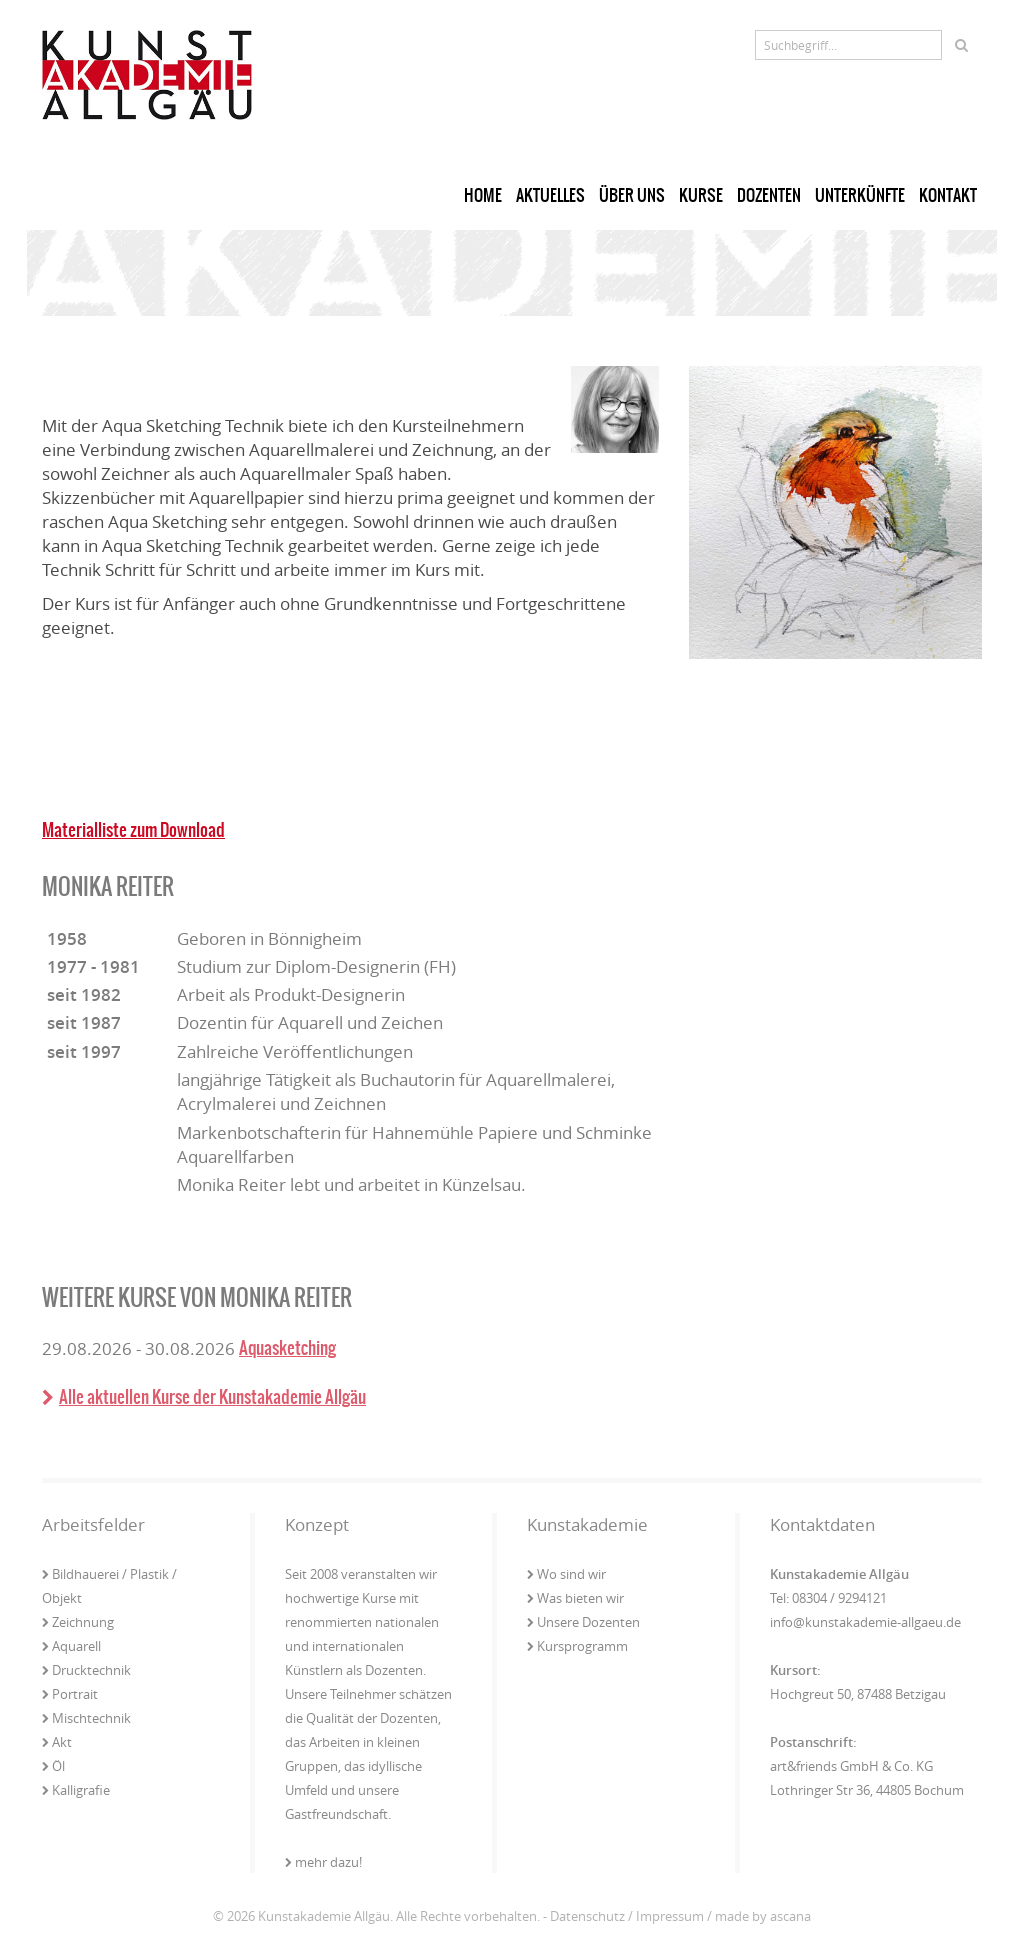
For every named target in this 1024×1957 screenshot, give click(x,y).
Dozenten (769, 195)
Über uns (632, 195)
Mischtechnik (86, 1718)
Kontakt (948, 195)
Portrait (70, 1694)
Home (483, 195)
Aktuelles (550, 195)
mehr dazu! (323, 1862)
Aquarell (71, 1646)
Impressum (670, 1916)
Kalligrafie (76, 1790)
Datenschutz (587, 1916)
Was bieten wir (575, 1598)
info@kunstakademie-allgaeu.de (865, 1622)
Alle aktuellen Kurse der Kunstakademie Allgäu (204, 1397)
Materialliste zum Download (133, 830)
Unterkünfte (860, 195)
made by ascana (763, 1916)
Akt (57, 1742)
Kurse (701, 195)
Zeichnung (78, 1622)
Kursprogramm (577, 1646)
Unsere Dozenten (583, 1622)
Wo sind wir (566, 1574)
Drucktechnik (86, 1670)
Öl (53, 1766)
